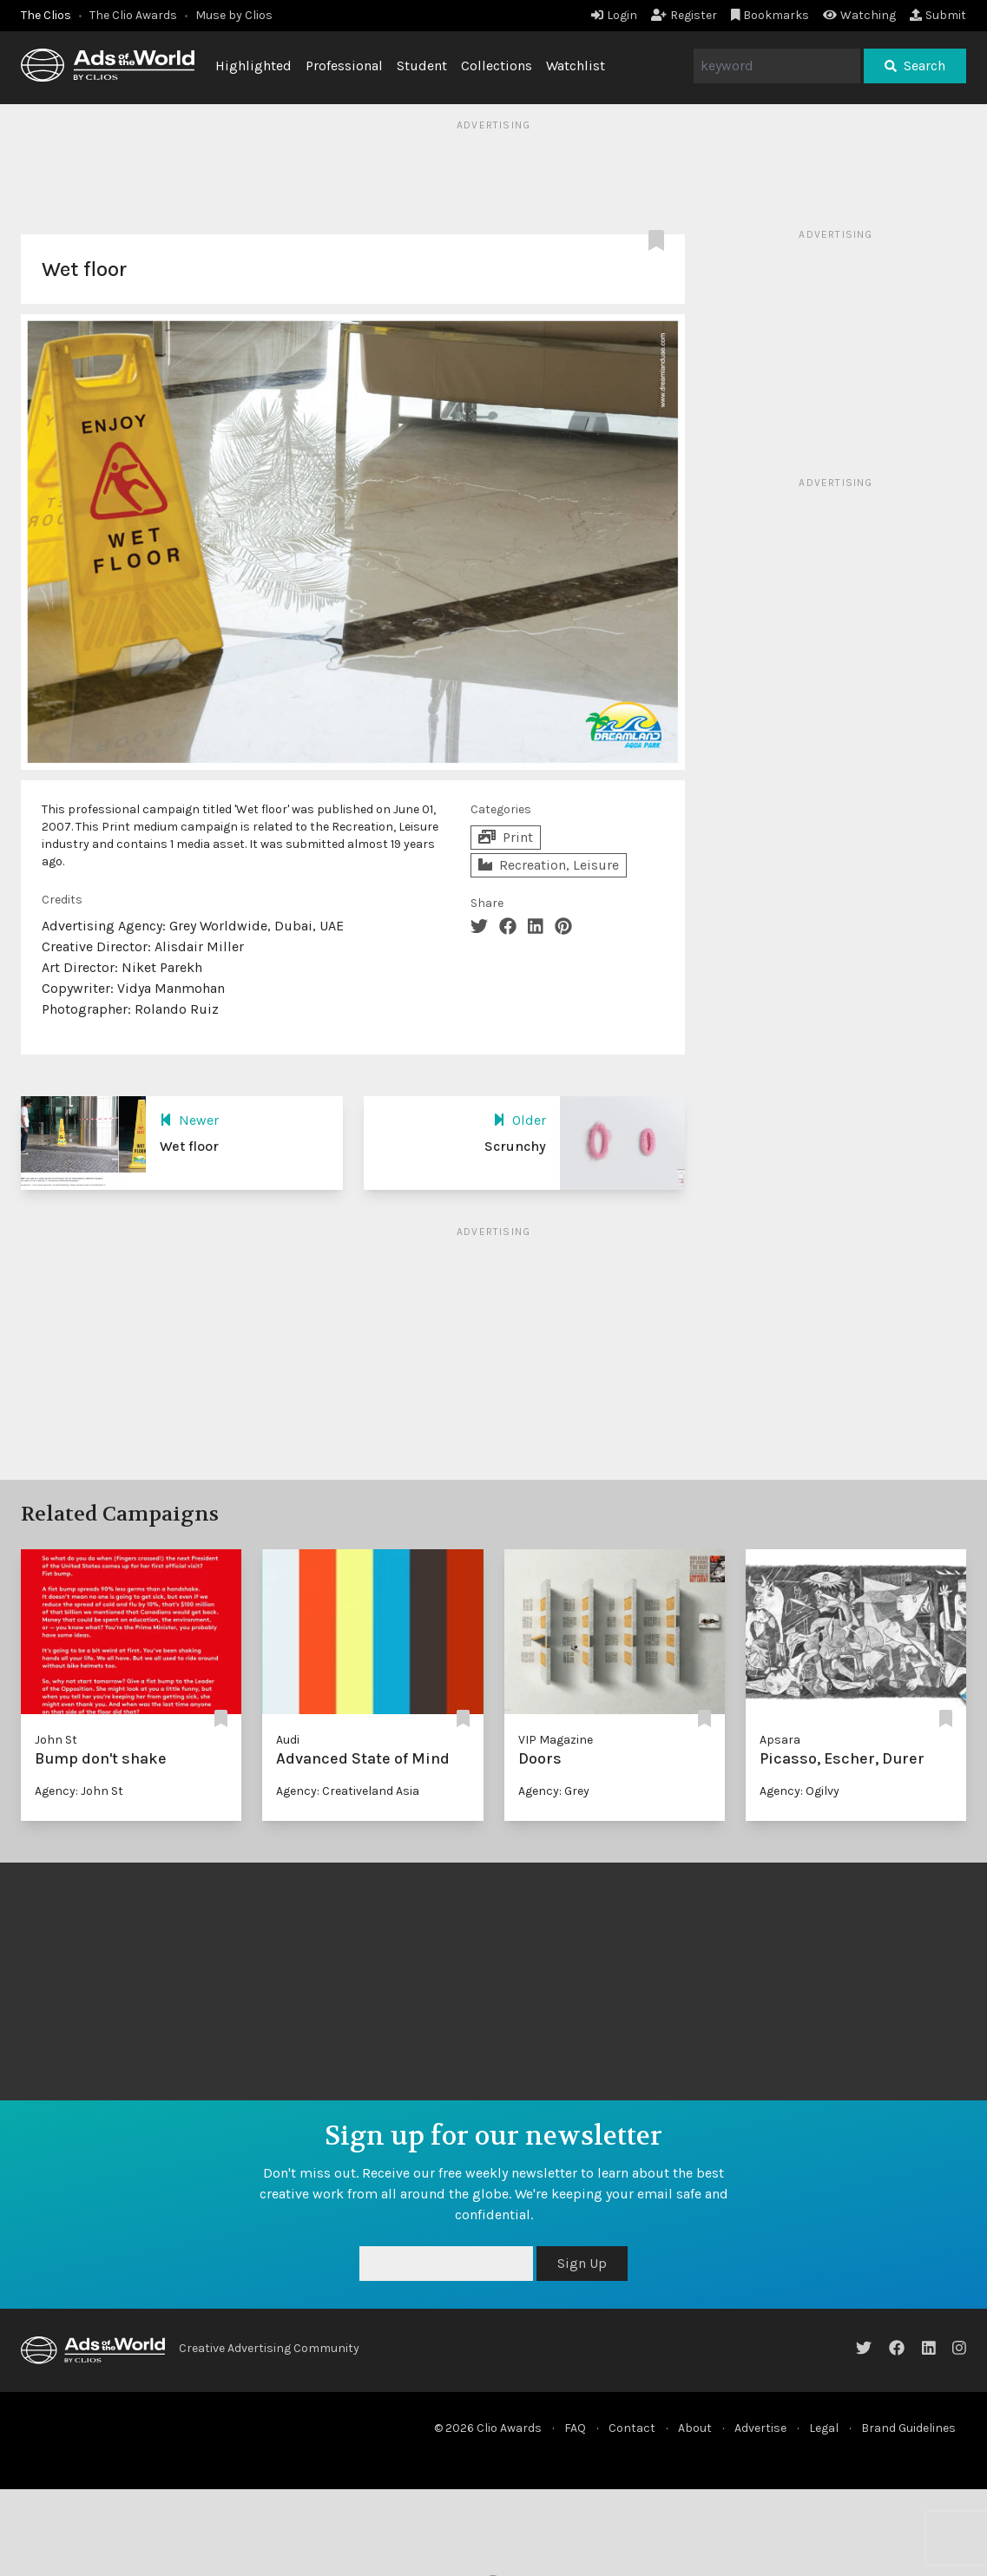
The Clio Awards (133, 15)
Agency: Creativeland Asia (347, 1791)
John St (56, 1739)
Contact (632, 2428)
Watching (859, 15)
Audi (287, 1739)
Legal (824, 2428)
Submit (938, 15)
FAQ (575, 2428)
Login (614, 15)
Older (519, 1120)
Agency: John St (79, 1791)
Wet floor (189, 1146)
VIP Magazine (555, 1739)
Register (684, 15)
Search (915, 65)
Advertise (760, 2428)
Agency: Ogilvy (799, 1791)
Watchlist (575, 65)
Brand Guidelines (908, 2428)
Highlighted (253, 65)
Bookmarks (770, 15)
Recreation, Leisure (548, 865)
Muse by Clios (234, 15)
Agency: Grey (553, 1791)
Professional (344, 65)
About (695, 2428)
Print (505, 837)
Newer (189, 1120)
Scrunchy (515, 1146)
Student (422, 65)
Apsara (780, 1739)
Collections (496, 65)
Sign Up (582, 2263)
